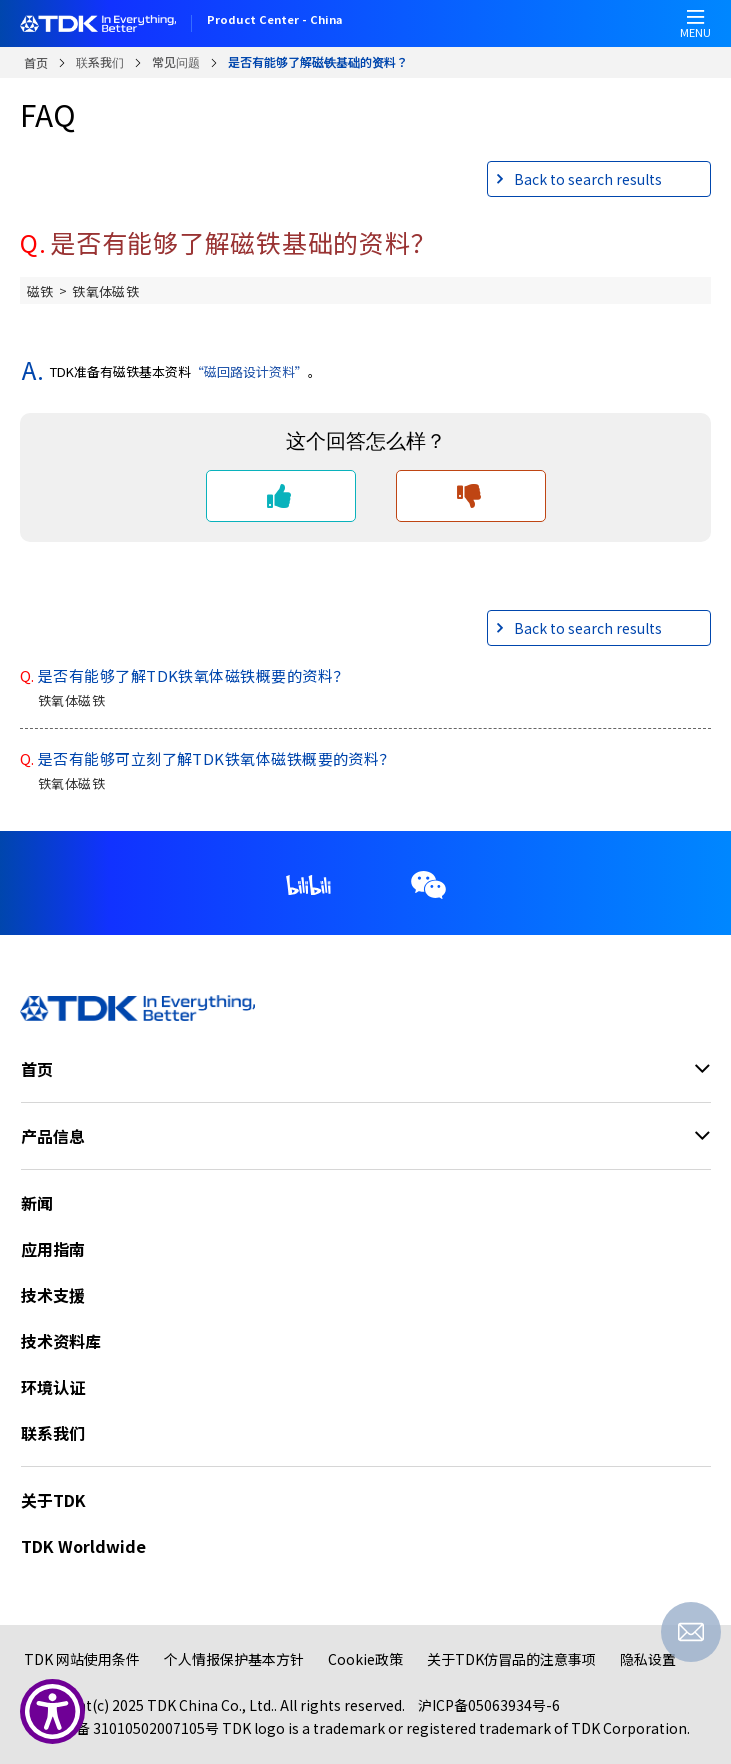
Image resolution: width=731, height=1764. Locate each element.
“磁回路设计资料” (249, 371)
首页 (36, 62)
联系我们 (100, 61)
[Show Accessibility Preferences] (52, 1711)
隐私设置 (648, 1659)
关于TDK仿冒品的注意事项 (511, 1659)
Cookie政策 (365, 1659)
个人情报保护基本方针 (234, 1659)
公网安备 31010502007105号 (126, 1728)
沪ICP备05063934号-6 (489, 1705)
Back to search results (588, 179)
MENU (695, 29)
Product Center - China (274, 21)
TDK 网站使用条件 (82, 1659)
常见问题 (176, 61)
